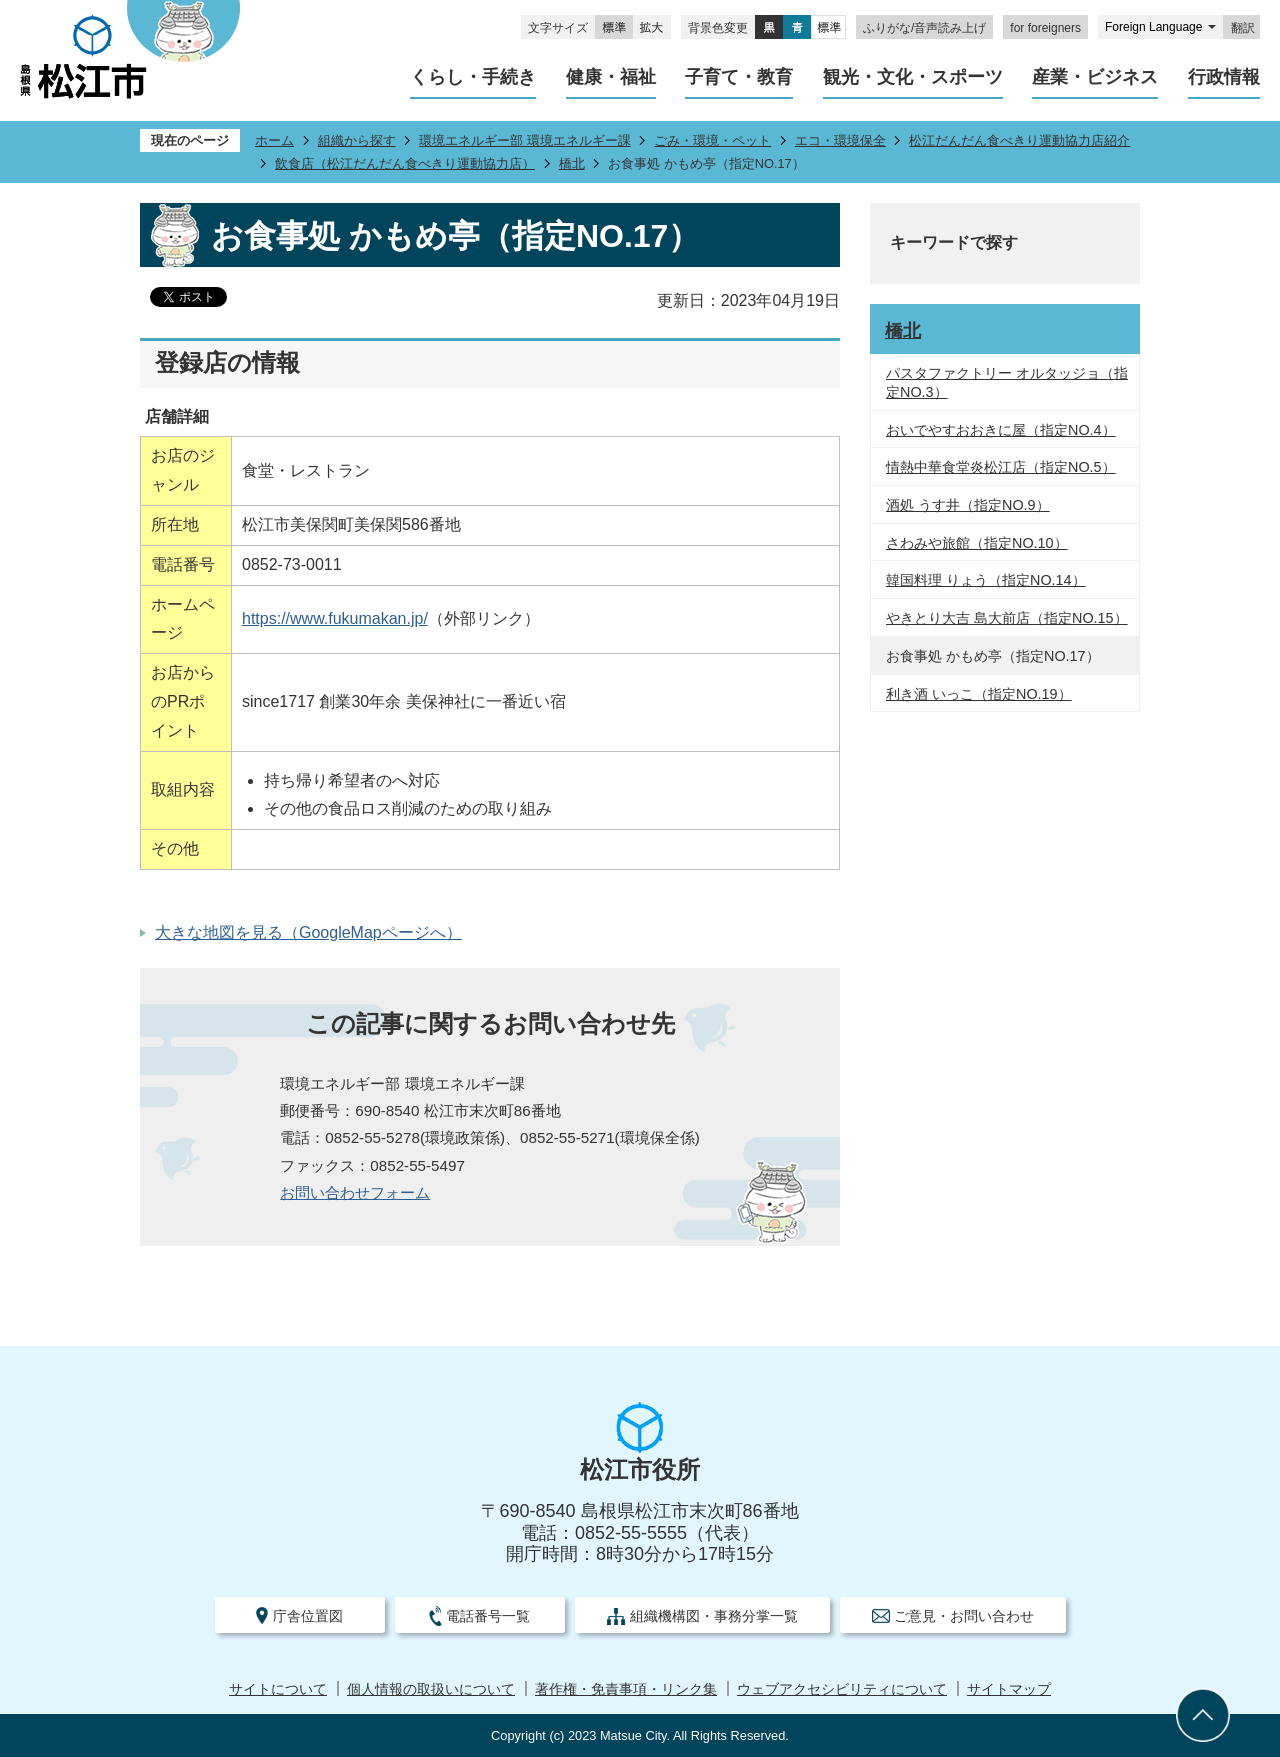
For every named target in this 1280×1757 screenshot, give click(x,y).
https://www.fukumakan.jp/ (335, 618)
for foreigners (1045, 28)
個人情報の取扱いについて (431, 1689)
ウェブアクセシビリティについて (842, 1689)
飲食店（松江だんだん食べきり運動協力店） (405, 163)
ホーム (274, 140)
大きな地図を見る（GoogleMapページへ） (308, 932)
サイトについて (278, 1689)
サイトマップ (1009, 1689)
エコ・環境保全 (840, 140)
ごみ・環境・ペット (712, 140)
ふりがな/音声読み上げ (924, 28)
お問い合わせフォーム (355, 1192)
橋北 (572, 163)
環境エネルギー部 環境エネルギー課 (525, 140)
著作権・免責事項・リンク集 (626, 1689)
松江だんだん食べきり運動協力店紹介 (1019, 140)
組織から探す (357, 140)
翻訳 (1243, 28)
